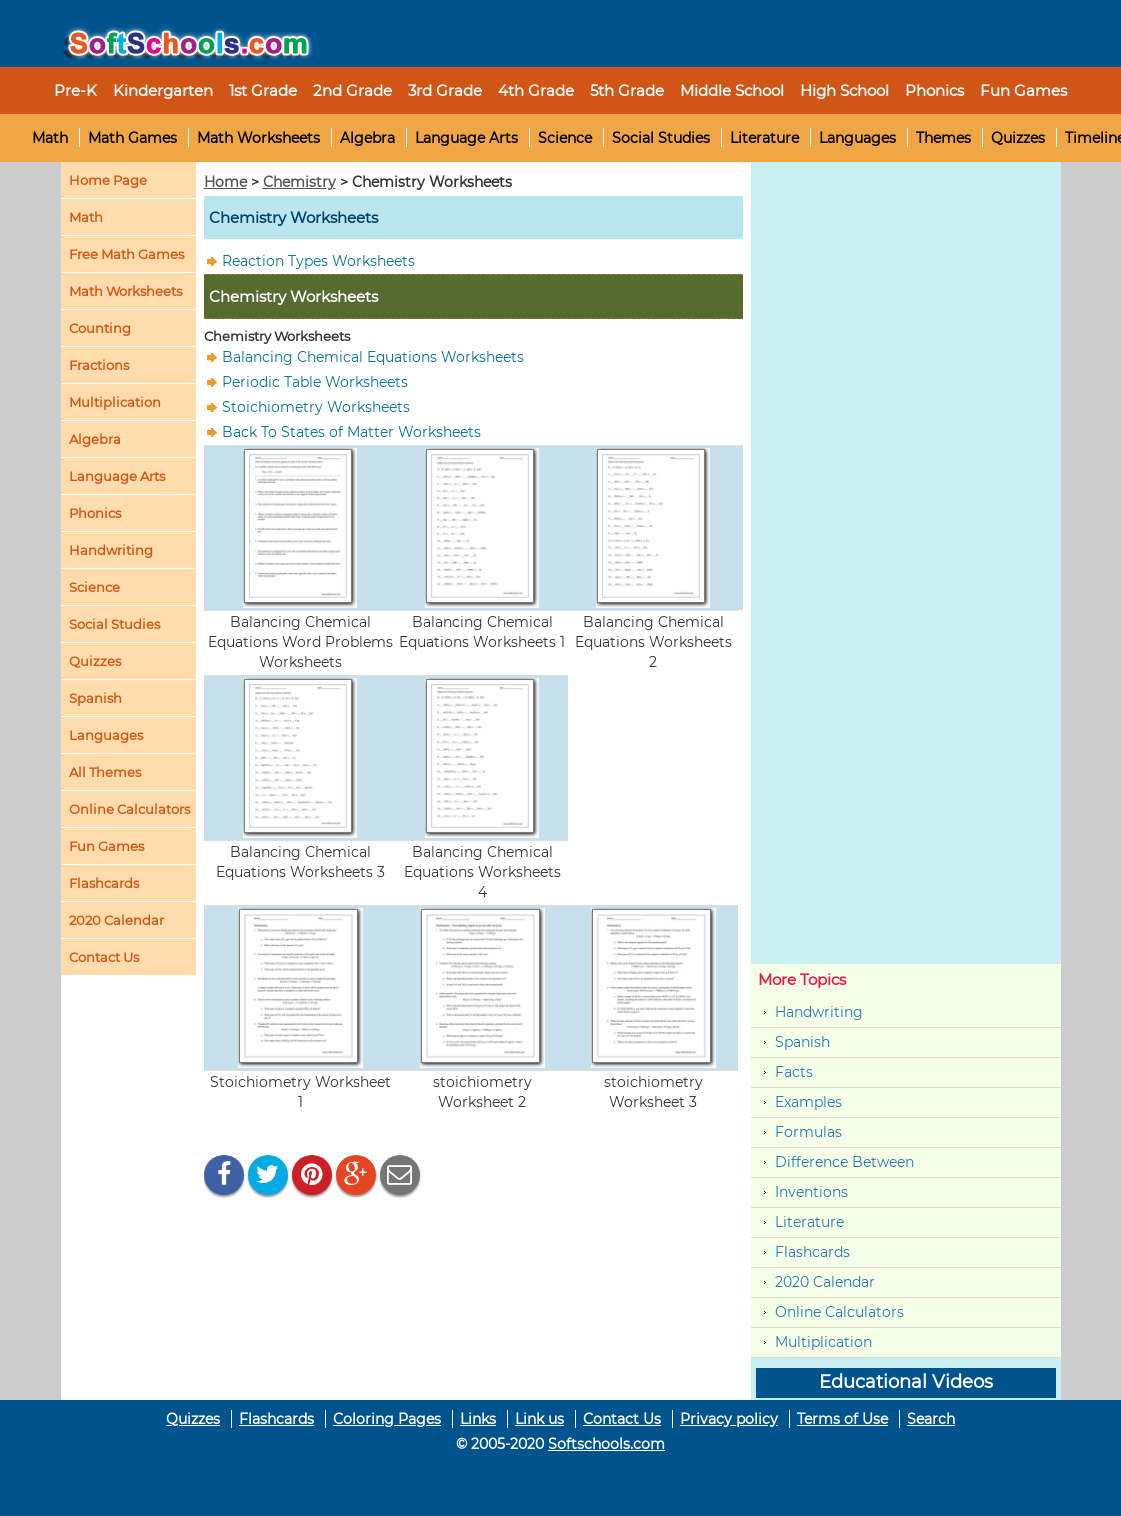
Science (565, 138)
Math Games (132, 138)
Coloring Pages (387, 1419)
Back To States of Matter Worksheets (351, 432)
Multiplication (115, 402)
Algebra (367, 138)
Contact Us (622, 1419)
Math (50, 138)
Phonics (95, 513)
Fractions (99, 365)
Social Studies (661, 138)
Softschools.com (606, 1444)
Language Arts (466, 138)
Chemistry (299, 182)
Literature (764, 138)
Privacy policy (729, 1419)
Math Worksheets (258, 138)
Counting (100, 328)
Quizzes (1018, 138)
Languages (857, 138)
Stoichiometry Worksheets (316, 407)
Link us (539, 1419)
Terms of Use (842, 1419)
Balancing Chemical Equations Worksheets (373, 357)
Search (931, 1419)
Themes (943, 138)
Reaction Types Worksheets (318, 261)
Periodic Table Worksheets (315, 382)
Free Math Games (126, 254)
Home (225, 182)
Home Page (108, 180)
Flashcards (812, 1252)
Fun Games (1023, 90)
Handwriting (111, 550)
